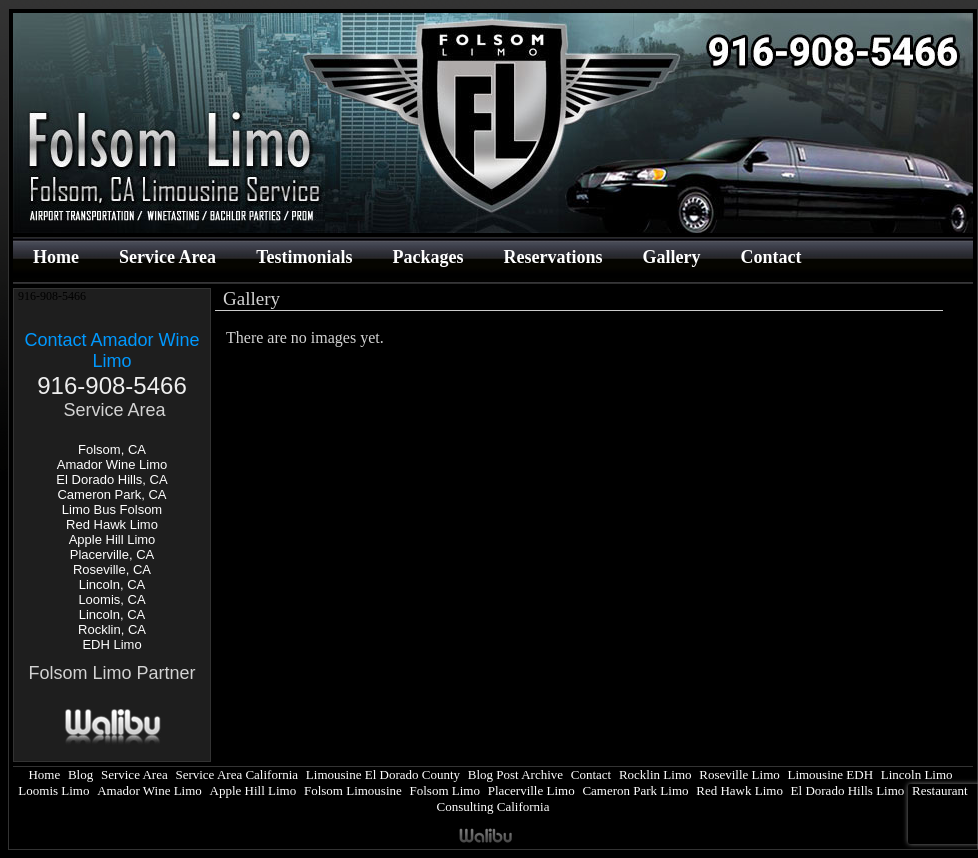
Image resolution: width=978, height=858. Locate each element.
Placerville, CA (112, 554)
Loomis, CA (111, 599)
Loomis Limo (53, 790)
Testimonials (304, 257)
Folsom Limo (445, 790)
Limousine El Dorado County (383, 774)
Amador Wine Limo (112, 464)
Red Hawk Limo (112, 524)
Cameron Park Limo (635, 790)
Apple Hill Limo (112, 539)
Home (56, 257)
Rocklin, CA (112, 629)
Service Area (167, 257)
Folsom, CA (112, 449)
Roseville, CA (112, 569)
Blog (80, 774)
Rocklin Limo (655, 774)
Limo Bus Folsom (112, 509)
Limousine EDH (830, 774)
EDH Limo (111, 644)
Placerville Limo (531, 790)
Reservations (552, 257)
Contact (770, 257)
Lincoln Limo (917, 774)
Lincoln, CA (112, 584)
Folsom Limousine (353, 790)
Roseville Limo (739, 774)
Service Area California (236, 774)
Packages (427, 257)
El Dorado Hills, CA (111, 479)
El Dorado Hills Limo (848, 790)
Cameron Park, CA (111, 494)
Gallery (671, 257)
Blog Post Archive (515, 774)
